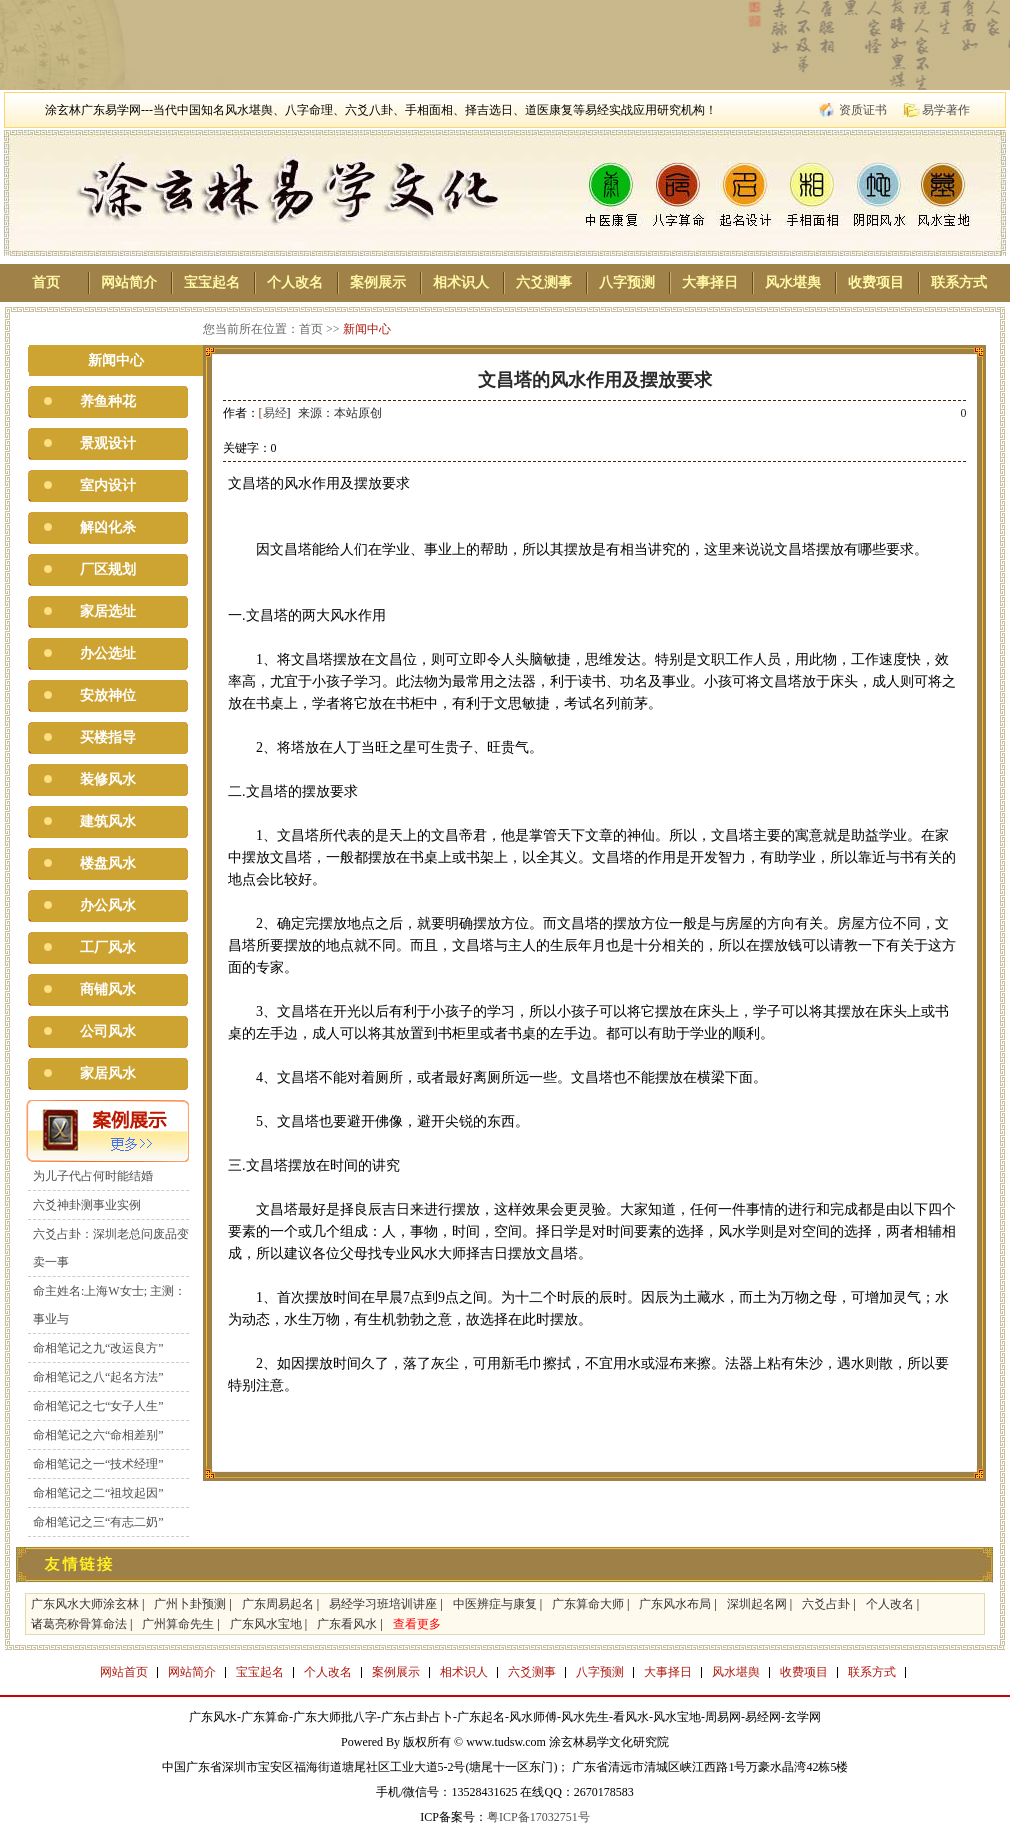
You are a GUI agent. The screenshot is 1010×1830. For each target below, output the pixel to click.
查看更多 (417, 1624)
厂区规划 (108, 569)
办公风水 (108, 905)
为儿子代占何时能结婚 (93, 1176)
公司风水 (108, 1031)
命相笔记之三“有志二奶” (98, 1522)
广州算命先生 (178, 1624)
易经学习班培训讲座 (383, 1604)
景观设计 (108, 443)
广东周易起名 (278, 1604)
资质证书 (863, 110)
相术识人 (461, 282)
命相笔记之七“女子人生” (98, 1406)
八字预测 (627, 282)
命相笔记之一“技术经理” (98, 1464)
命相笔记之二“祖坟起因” (98, 1493)
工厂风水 (108, 947)
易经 (275, 413)
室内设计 (108, 485)
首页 (46, 282)
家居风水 (108, 1073)
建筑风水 (108, 821)
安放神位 (108, 695)
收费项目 (876, 282)
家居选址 (108, 611)
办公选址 (108, 653)
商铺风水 (108, 989)
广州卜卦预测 (190, 1604)
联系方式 (959, 282)
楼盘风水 (108, 863)
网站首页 (124, 1672)
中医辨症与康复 (495, 1604)
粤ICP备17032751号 (538, 1817)
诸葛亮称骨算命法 (79, 1624)
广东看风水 (347, 1624)
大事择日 (710, 282)
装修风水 (108, 779)
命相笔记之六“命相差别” (98, 1435)
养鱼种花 (108, 401)
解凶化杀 (108, 527)
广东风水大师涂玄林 (85, 1604)
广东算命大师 (588, 1604)
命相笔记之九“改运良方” (98, 1348)
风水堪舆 (793, 282)
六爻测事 (544, 282)
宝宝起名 (212, 282)
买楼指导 (108, 737)
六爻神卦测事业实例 (87, 1205)
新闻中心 (367, 329)
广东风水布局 (675, 1604)
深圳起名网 (757, 1604)
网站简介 (129, 282)
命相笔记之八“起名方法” (98, 1377)
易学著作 (946, 110)
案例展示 (378, 282)
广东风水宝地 (266, 1624)
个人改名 (295, 282)
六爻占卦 (826, 1604)
